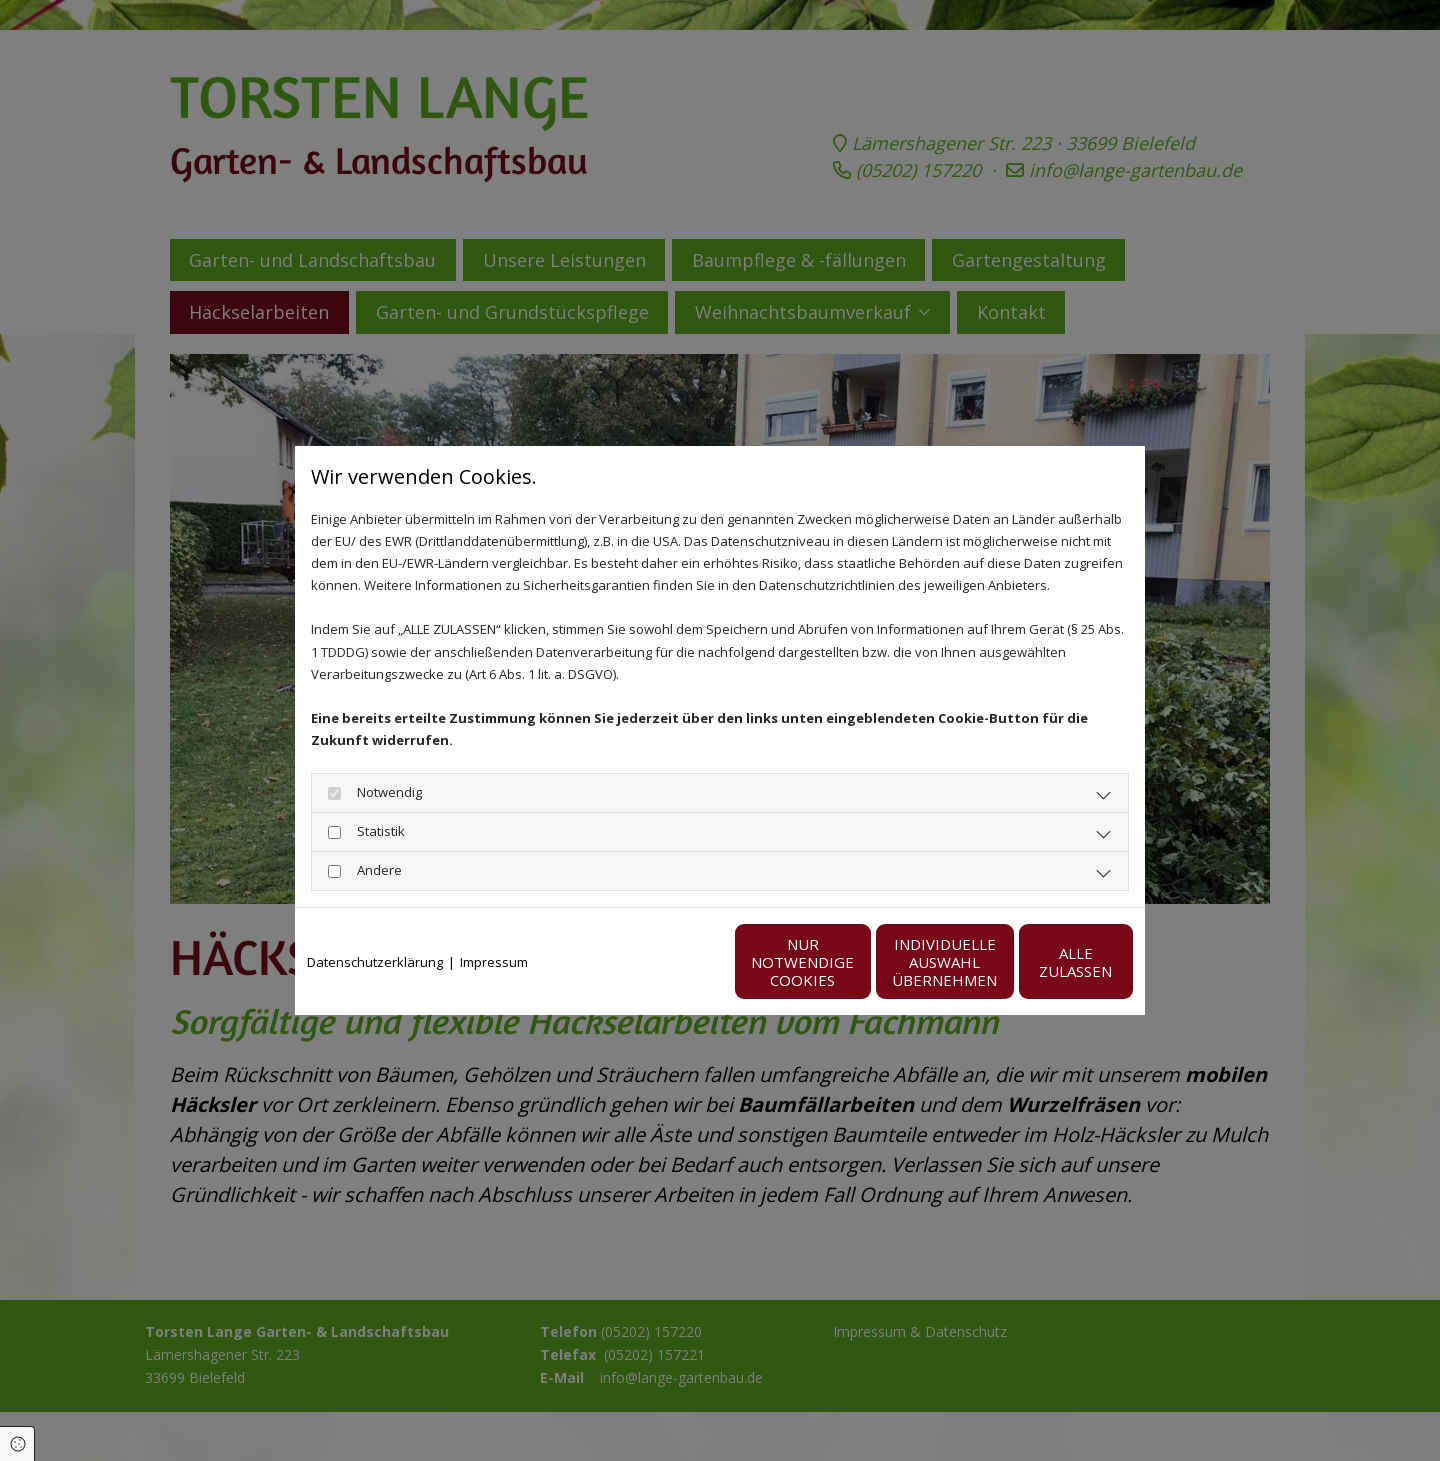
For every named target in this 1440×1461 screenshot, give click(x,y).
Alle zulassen (1040, 962)
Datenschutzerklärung (375, 962)
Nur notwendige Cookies (660, 962)
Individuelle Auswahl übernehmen (850, 962)
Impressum (494, 962)
